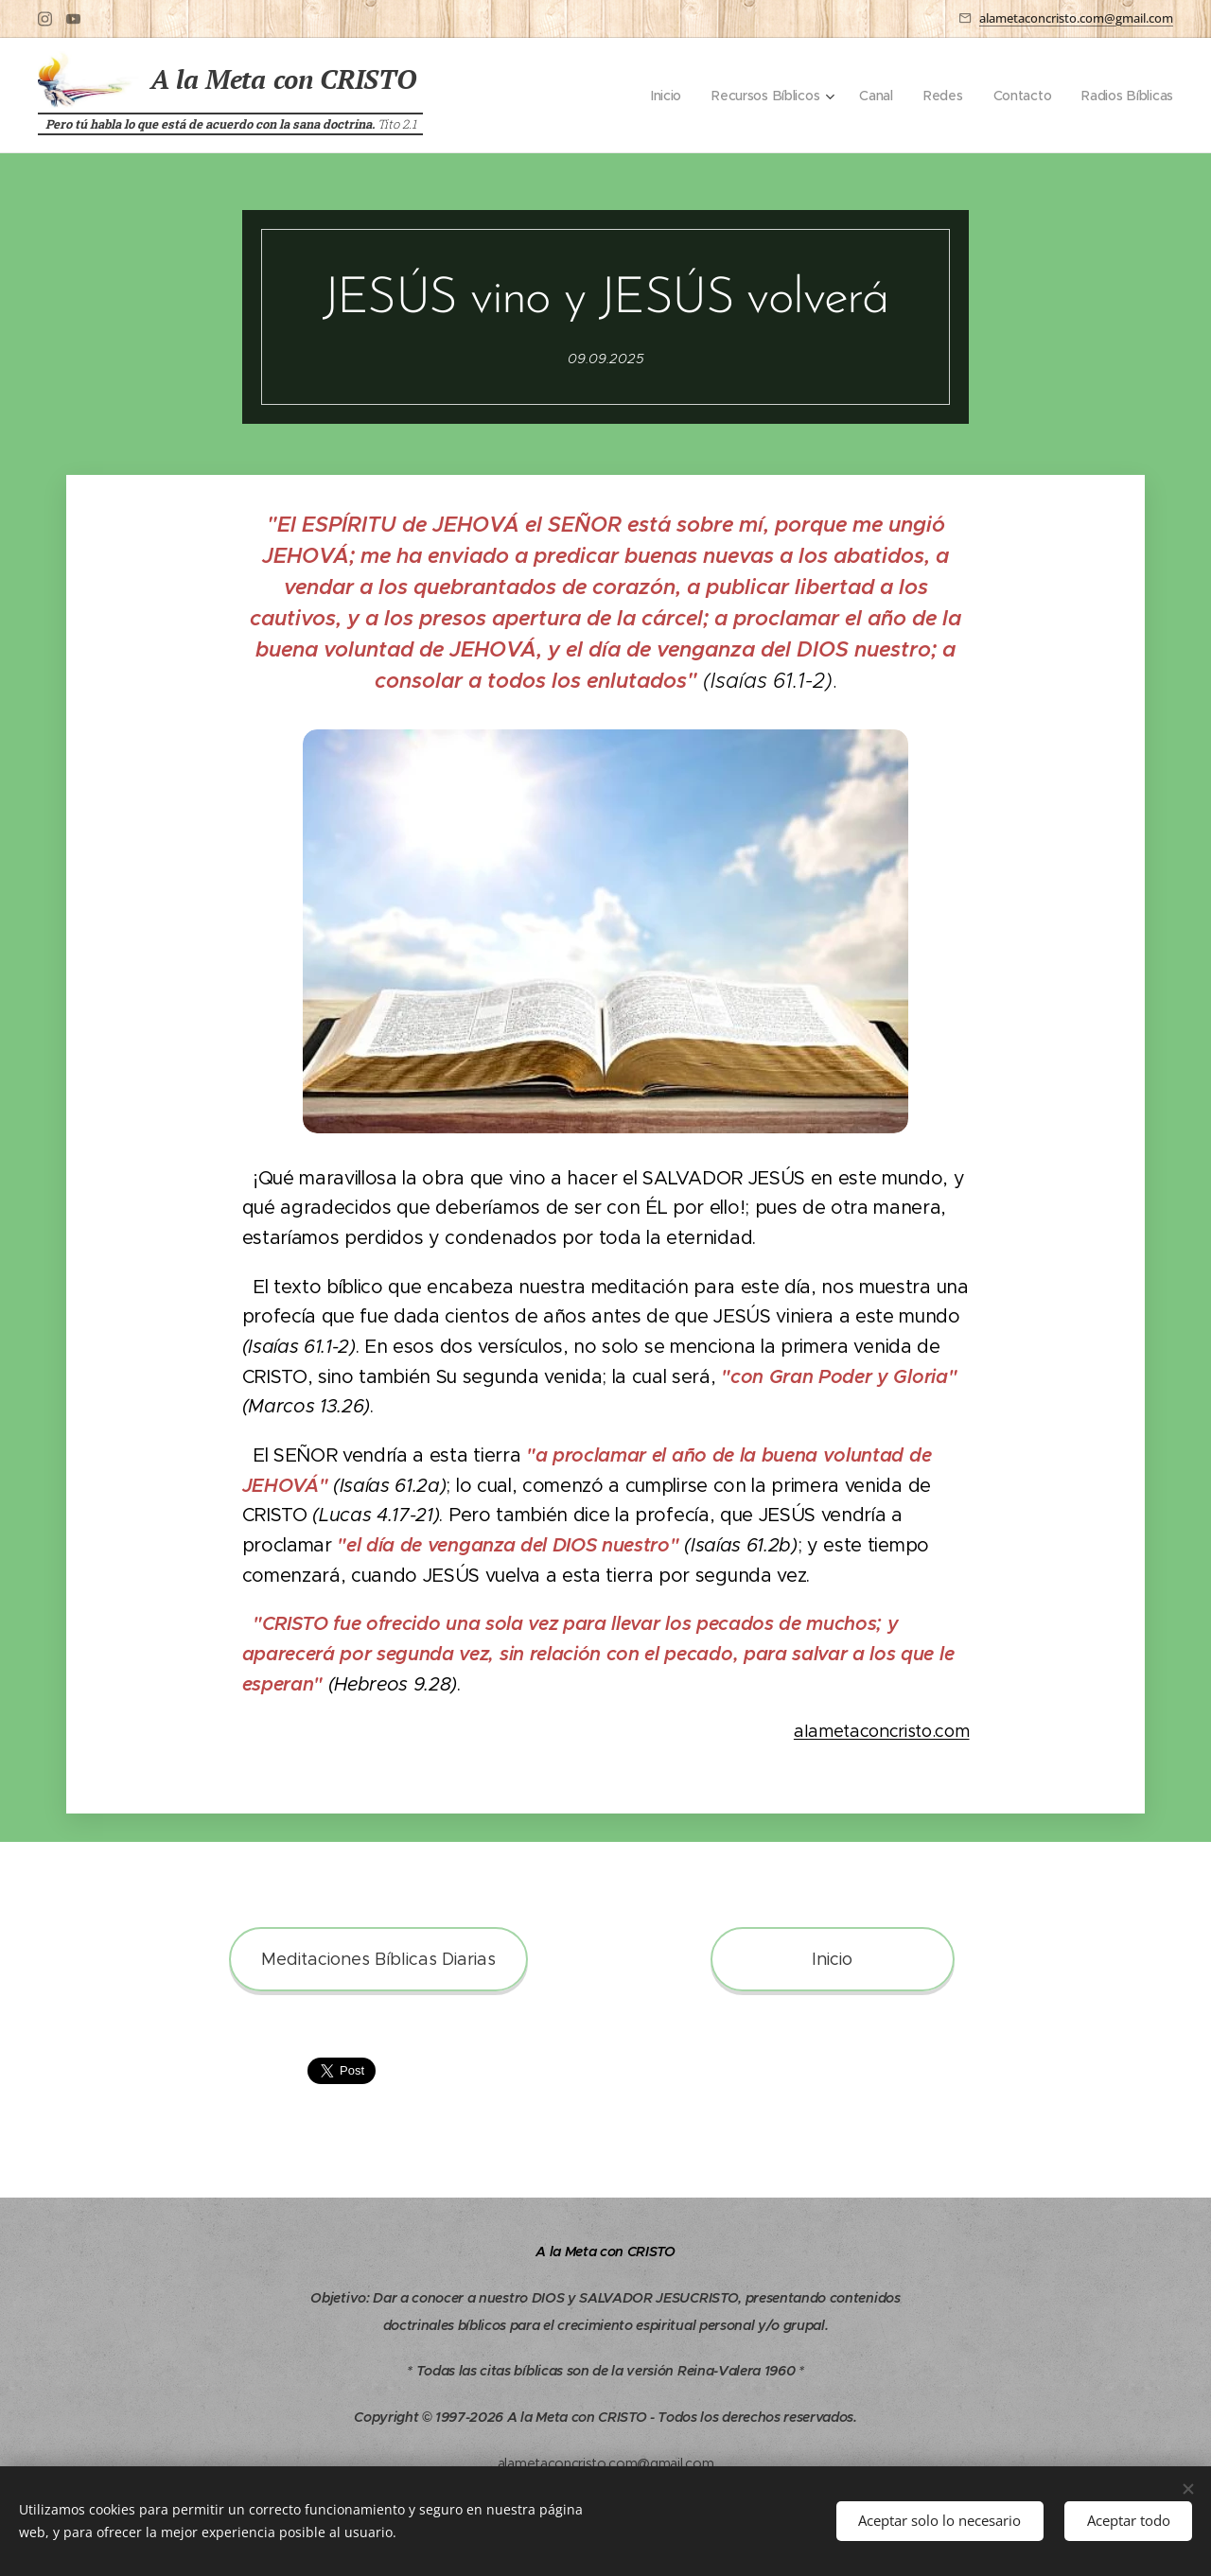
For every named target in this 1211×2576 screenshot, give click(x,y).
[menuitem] (661, 95)
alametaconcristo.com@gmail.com (1076, 17)
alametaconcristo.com (882, 1732)
